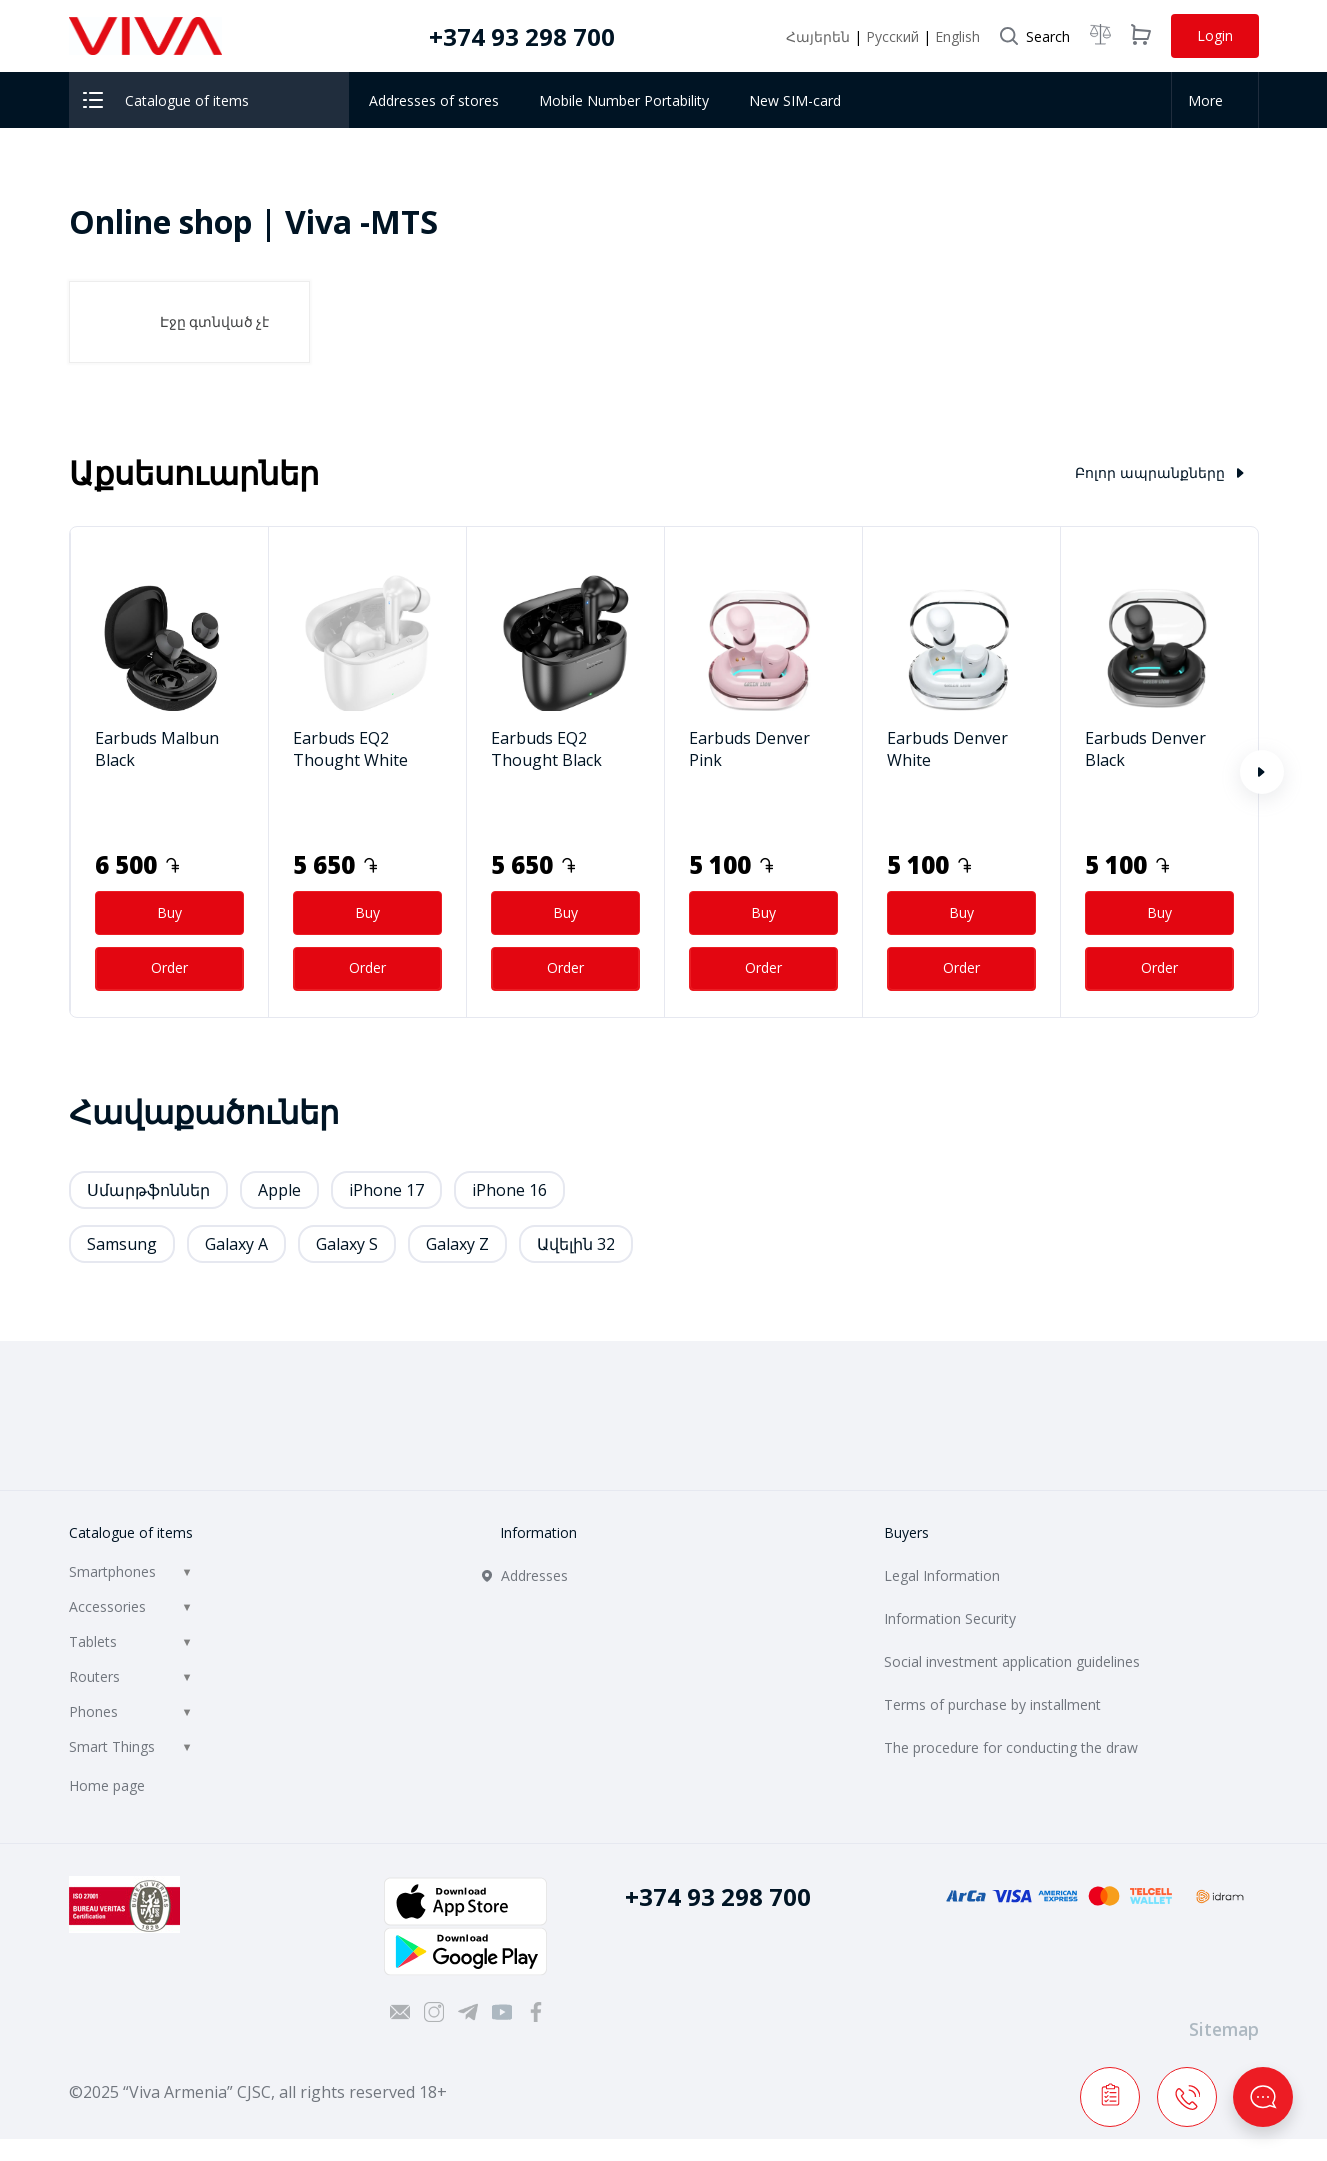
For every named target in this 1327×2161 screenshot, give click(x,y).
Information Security (950, 1618)
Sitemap (1224, 2029)
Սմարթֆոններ (148, 1190)
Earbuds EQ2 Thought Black (546, 749)
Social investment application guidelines (1012, 1661)
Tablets (93, 1641)
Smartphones (112, 1571)
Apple (279, 1190)
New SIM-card (795, 100)
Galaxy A (236, 1244)
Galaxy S (347, 1244)
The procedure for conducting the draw (1011, 1747)
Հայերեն (820, 36)
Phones (93, 1711)
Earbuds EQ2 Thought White (350, 749)
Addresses (534, 1575)
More (1211, 100)
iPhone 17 (386, 1190)
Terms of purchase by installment (992, 1704)
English (957, 36)
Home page (107, 1785)
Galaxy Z (457, 1244)
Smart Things (112, 1746)
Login (1215, 35)
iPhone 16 (509, 1190)
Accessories (107, 1606)
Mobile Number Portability (624, 100)
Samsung (122, 1244)
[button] (1262, 772)
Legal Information (942, 1575)
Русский (894, 36)
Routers (94, 1676)
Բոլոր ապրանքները (1159, 472)
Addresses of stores (434, 100)
